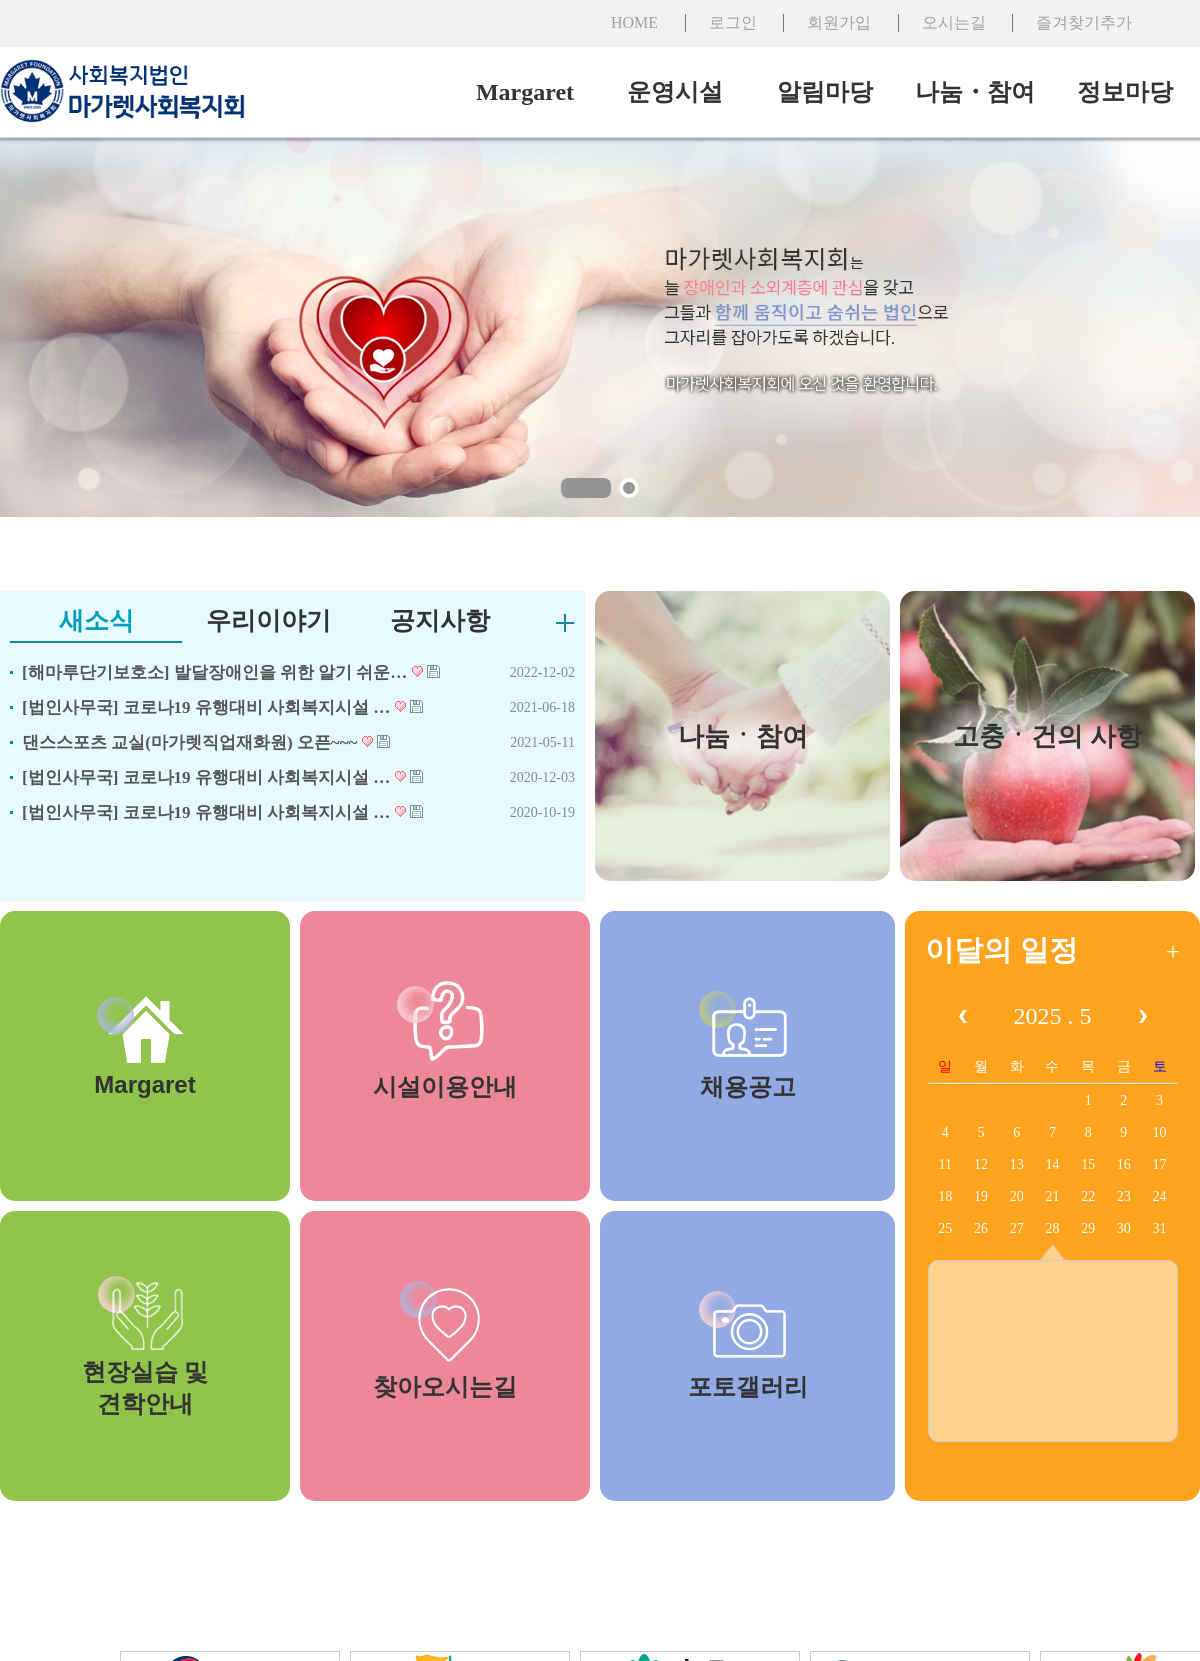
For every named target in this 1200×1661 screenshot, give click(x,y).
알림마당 (825, 92)
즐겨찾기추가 (1084, 22)
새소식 (96, 620)
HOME (634, 22)
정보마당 (1125, 92)
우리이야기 (268, 620)
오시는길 (954, 22)
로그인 (733, 22)
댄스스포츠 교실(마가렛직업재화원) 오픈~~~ (206, 742)
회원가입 (839, 22)
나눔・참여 (975, 92)
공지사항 (440, 620)
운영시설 (675, 92)
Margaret (525, 92)
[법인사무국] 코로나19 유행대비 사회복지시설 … (222, 707)
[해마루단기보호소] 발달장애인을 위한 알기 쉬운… (231, 672)
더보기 (565, 623)
